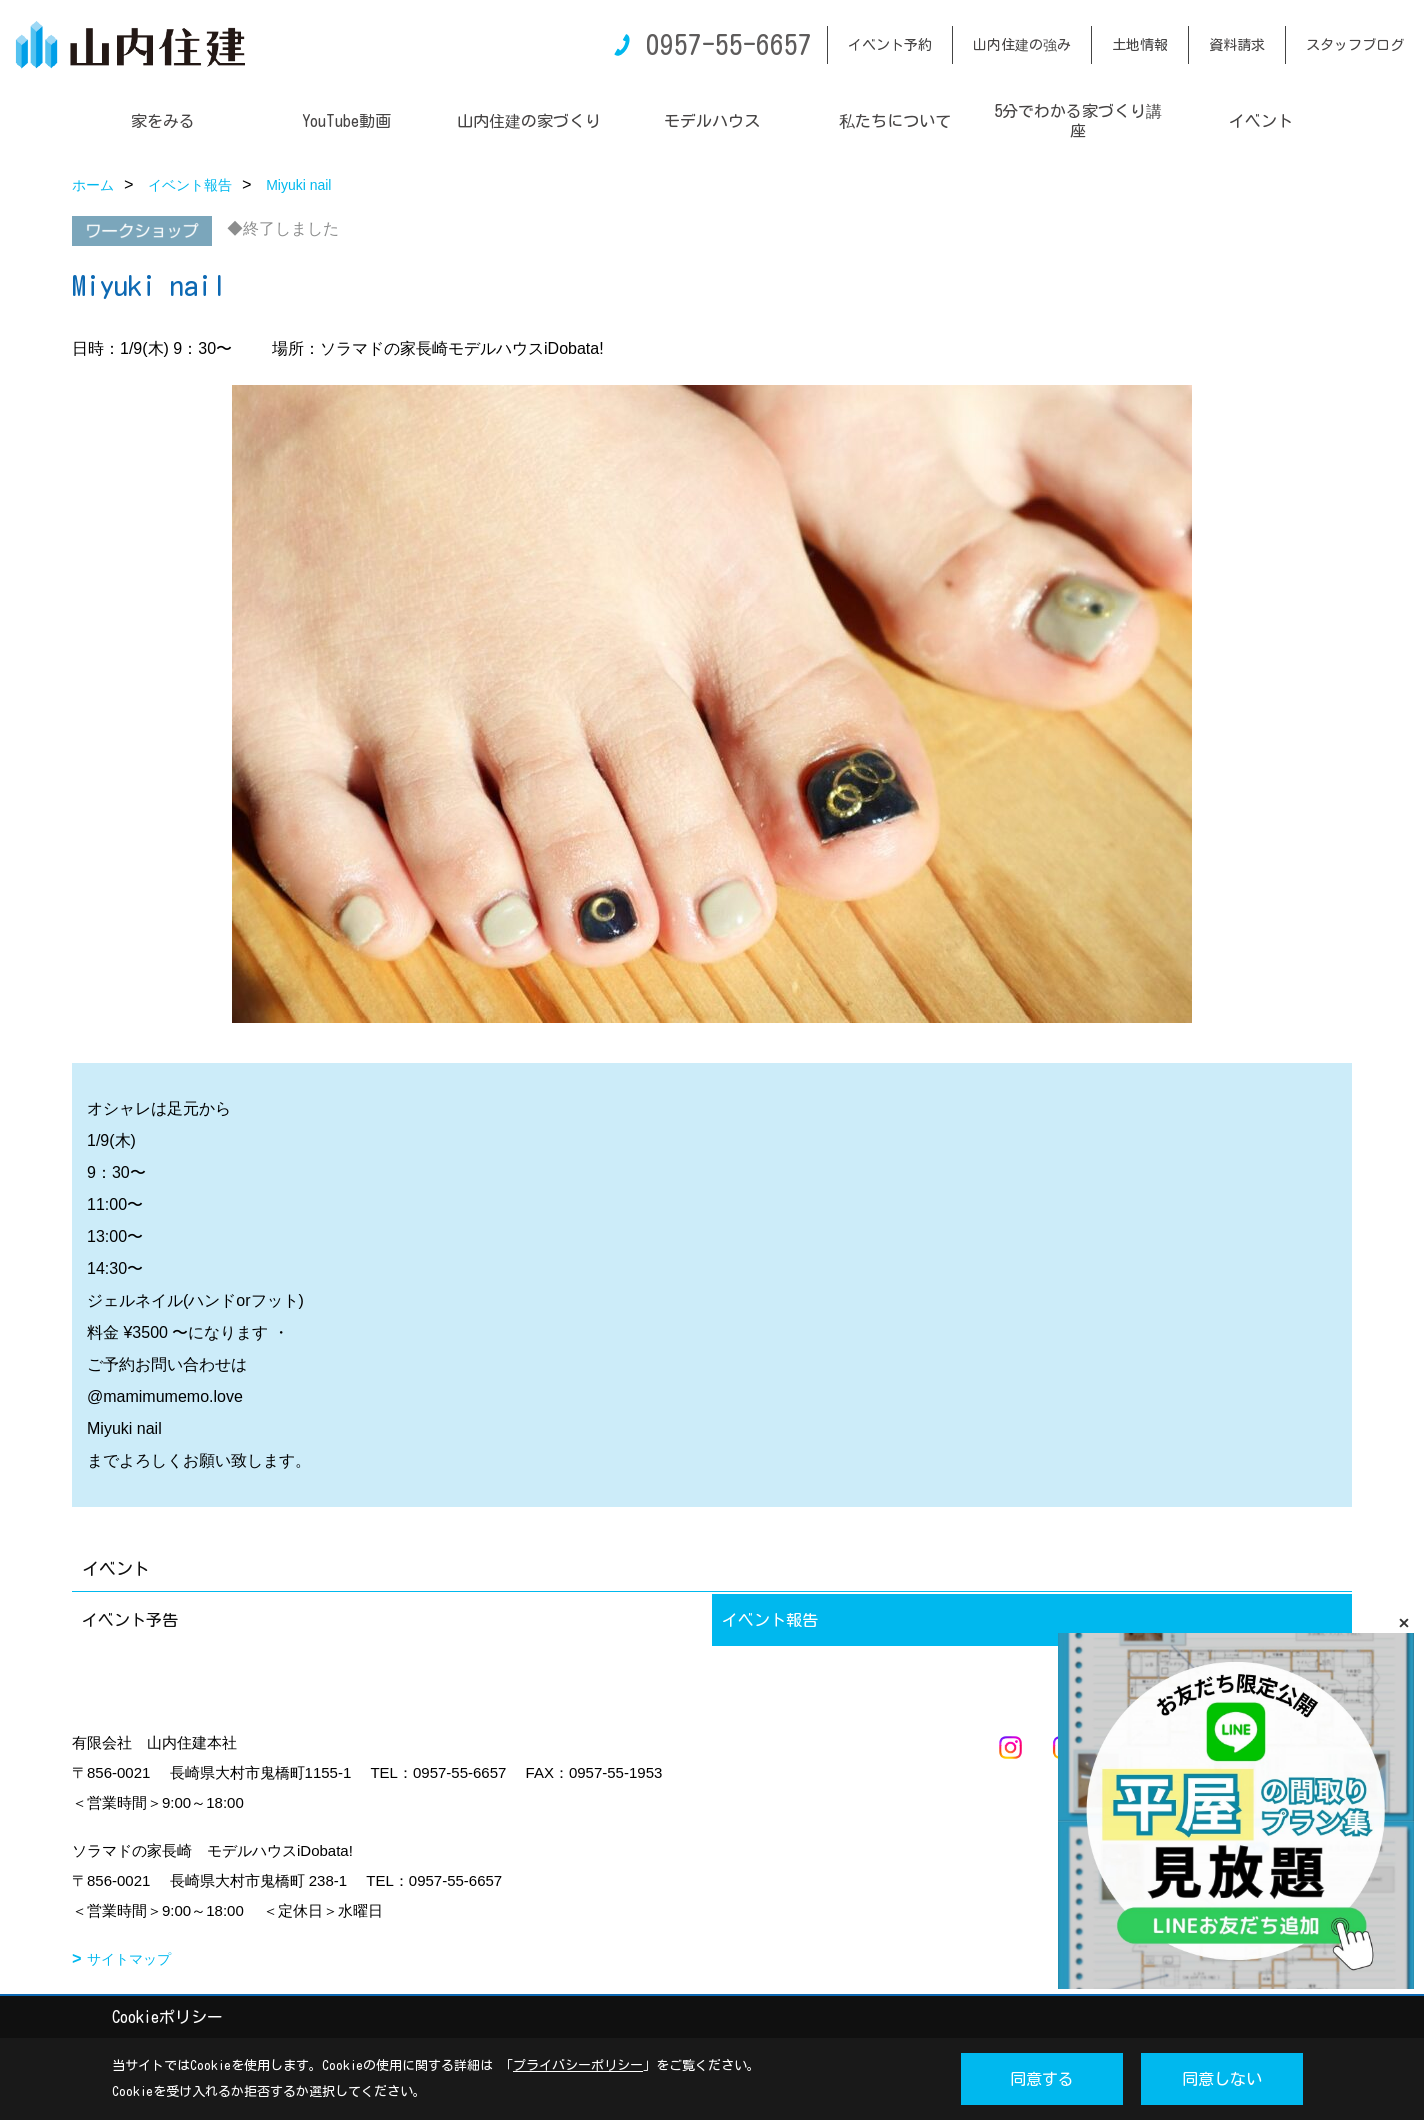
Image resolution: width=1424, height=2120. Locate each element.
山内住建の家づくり (529, 121)
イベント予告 (130, 1620)
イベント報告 (770, 1620)
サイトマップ (129, 1959)
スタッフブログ (1355, 45)
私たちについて (895, 121)
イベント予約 (890, 45)
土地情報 (1140, 45)
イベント (1261, 121)
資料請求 (1237, 45)
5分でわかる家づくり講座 (1078, 121)
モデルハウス (712, 121)
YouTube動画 (346, 121)
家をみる (163, 121)
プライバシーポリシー (578, 2065)
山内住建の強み (1022, 45)
